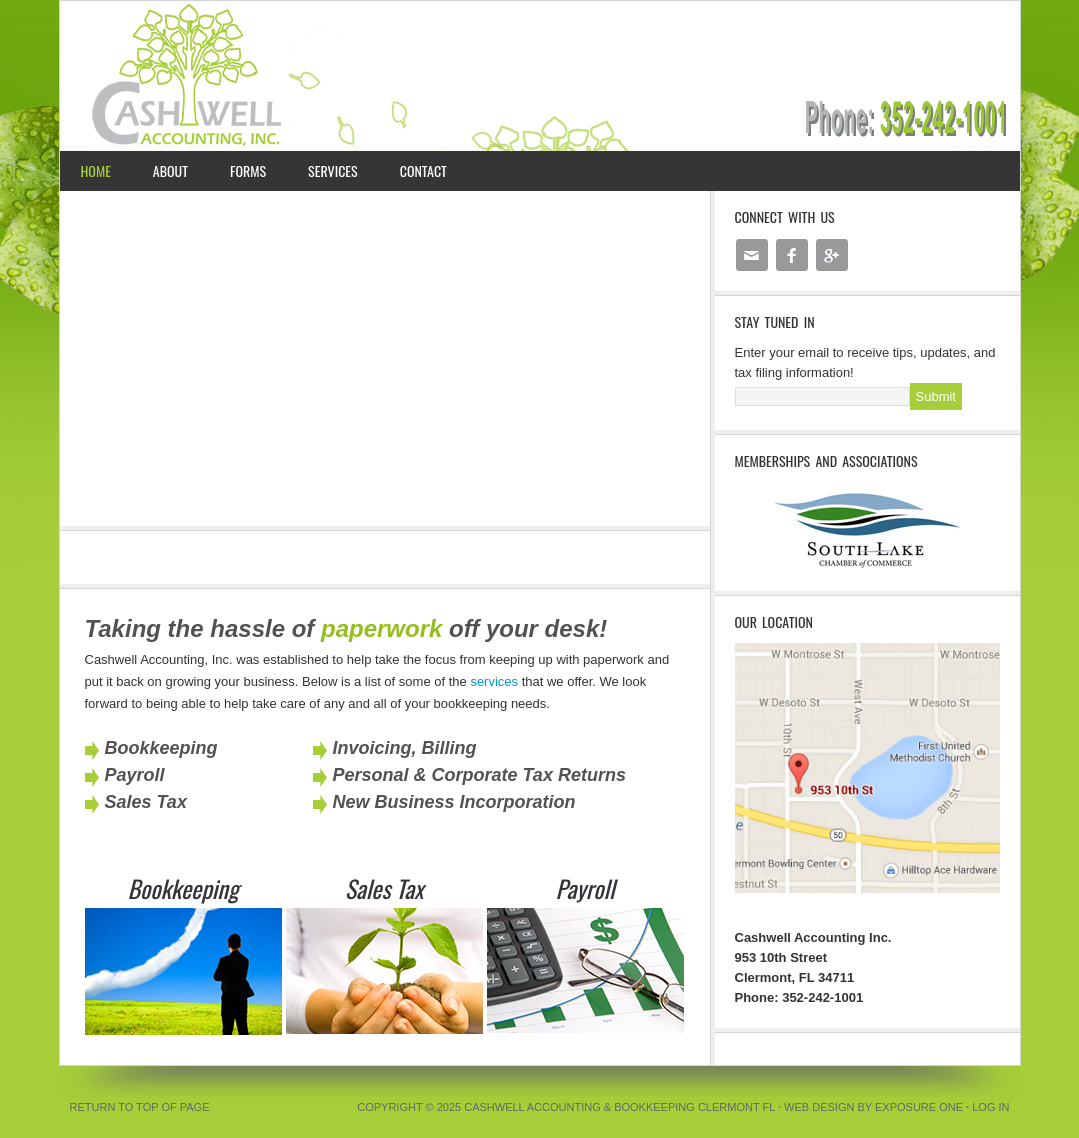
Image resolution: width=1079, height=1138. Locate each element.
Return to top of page (140, 1107)
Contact (423, 170)
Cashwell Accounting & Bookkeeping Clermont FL (619, 1107)
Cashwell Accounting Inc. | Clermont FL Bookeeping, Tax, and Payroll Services (540, 76)
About (170, 170)
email (750, 247)
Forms (248, 170)
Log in (990, 1107)
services (494, 681)
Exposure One (919, 1107)
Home (96, 170)
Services (333, 170)
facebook (792, 247)
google (832, 247)
